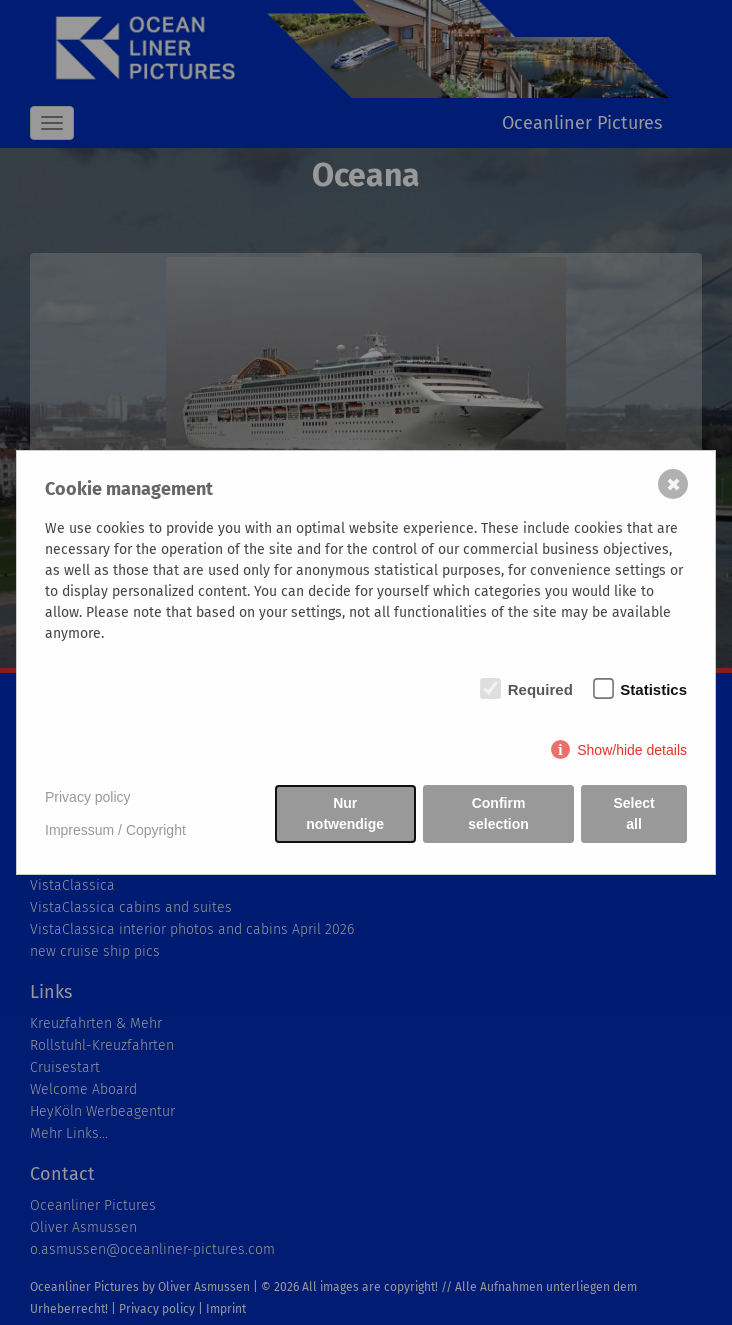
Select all (633, 813)
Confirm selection (498, 813)
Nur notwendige (345, 813)
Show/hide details (632, 750)
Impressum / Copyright (115, 830)
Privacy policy (88, 797)
